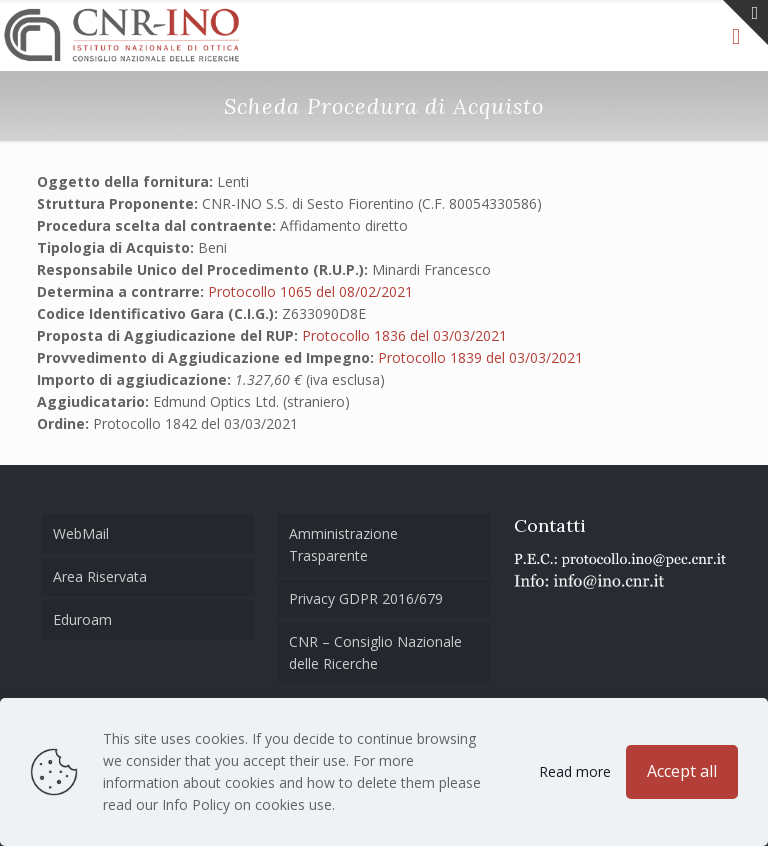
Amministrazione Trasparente (343, 544)
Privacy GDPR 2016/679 (366, 598)
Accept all (682, 771)
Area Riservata (100, 576)
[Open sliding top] (745, 22)
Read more (575, 771)
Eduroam (82, 619)
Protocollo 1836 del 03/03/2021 (404, 335)
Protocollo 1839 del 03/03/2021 (480, 357)
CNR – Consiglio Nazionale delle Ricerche (375, 652)
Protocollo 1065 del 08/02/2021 (310, 291)
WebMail (81, 533)
